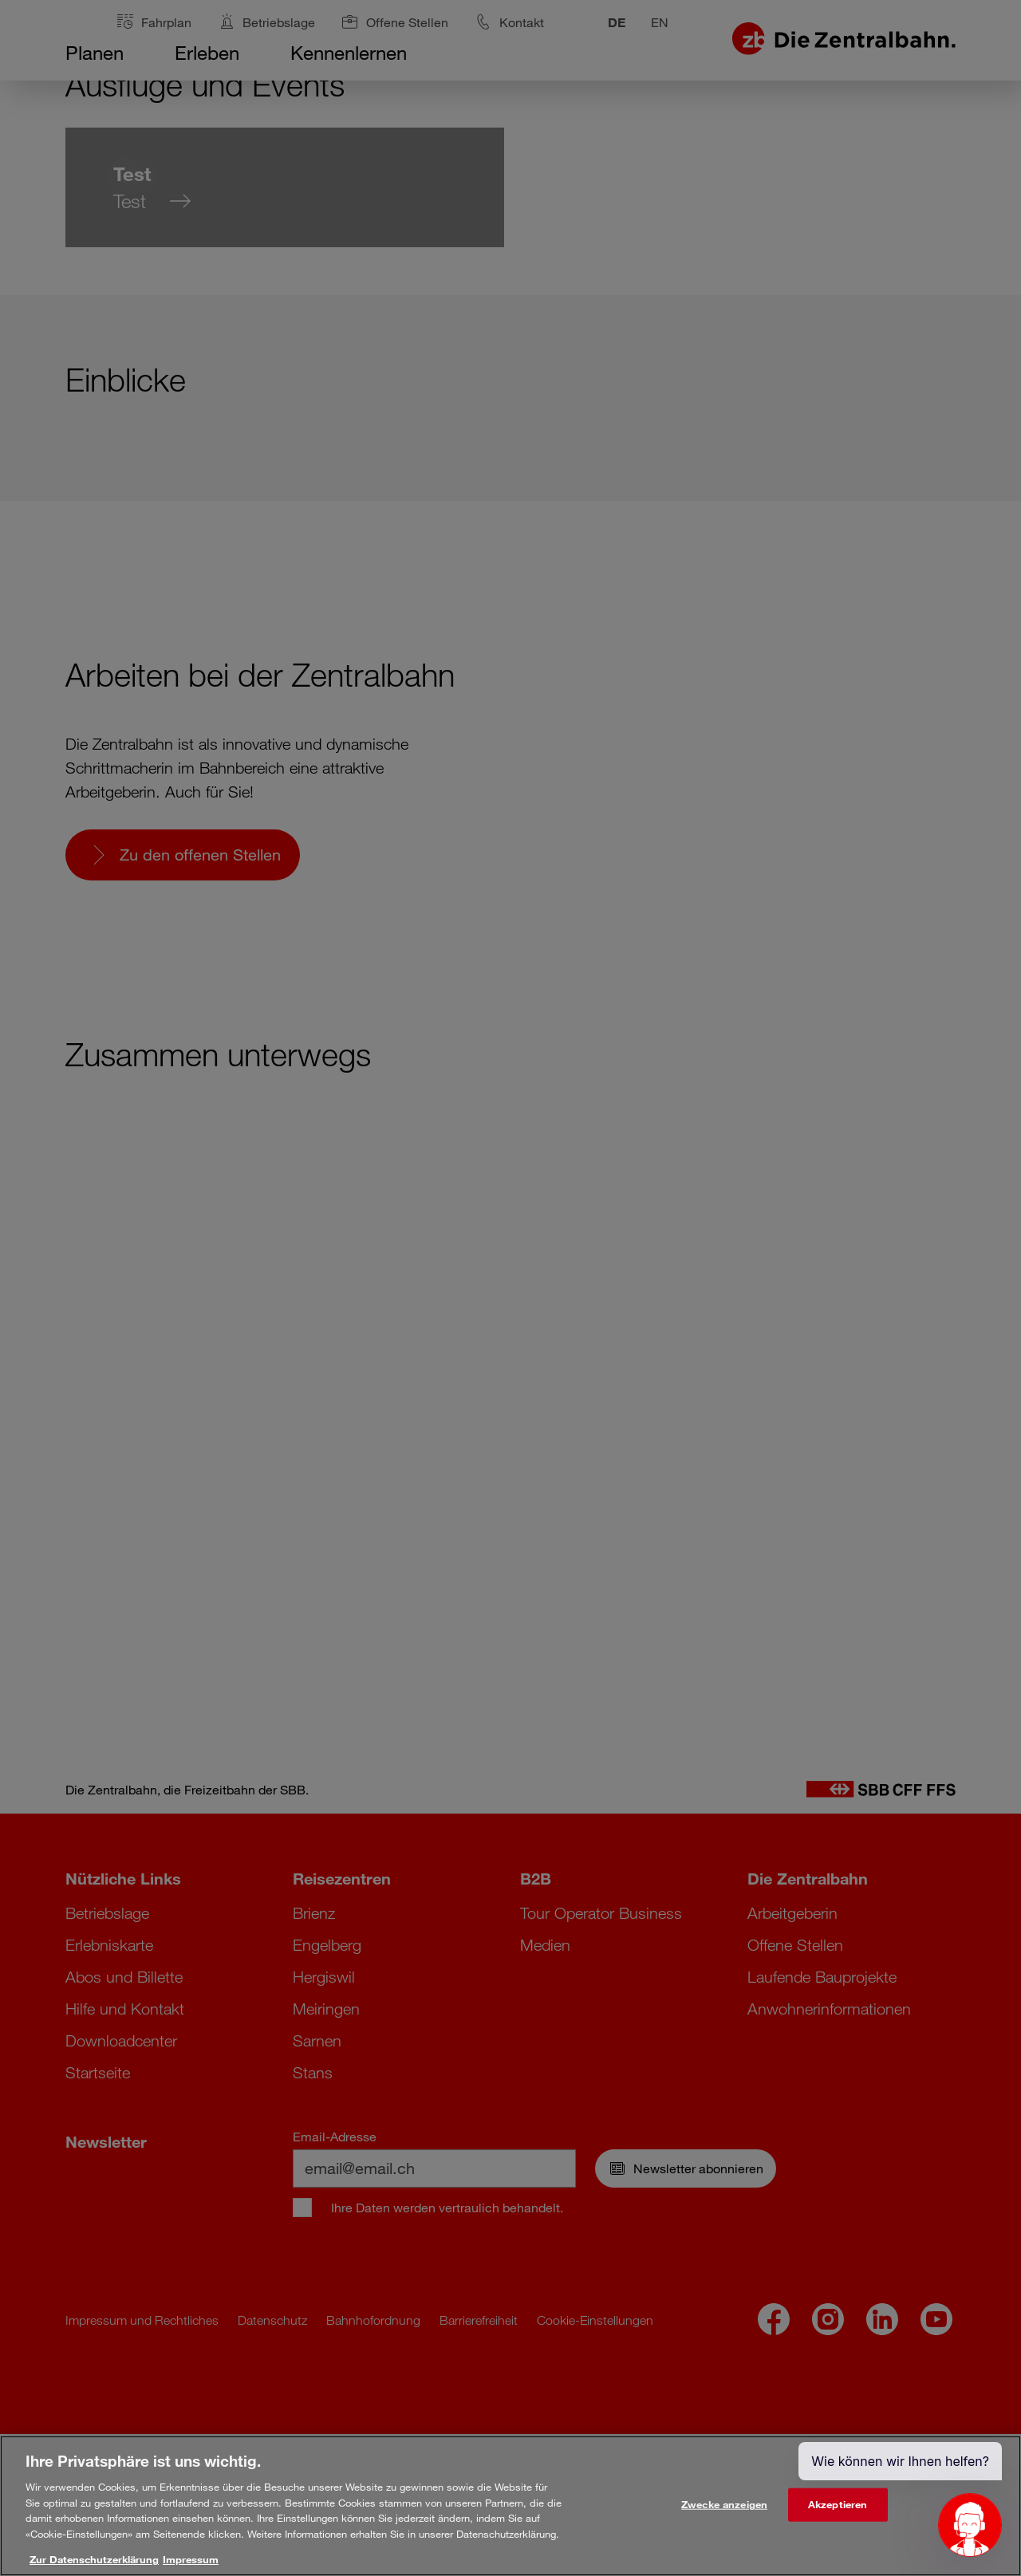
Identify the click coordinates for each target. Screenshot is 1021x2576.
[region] (510, 2506)
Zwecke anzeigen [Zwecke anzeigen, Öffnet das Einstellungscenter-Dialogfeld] (724, 2504)
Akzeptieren (837, 2504)
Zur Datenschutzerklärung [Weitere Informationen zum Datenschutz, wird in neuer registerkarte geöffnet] (94, 2559)
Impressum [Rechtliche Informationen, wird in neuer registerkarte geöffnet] (191, 2559)
